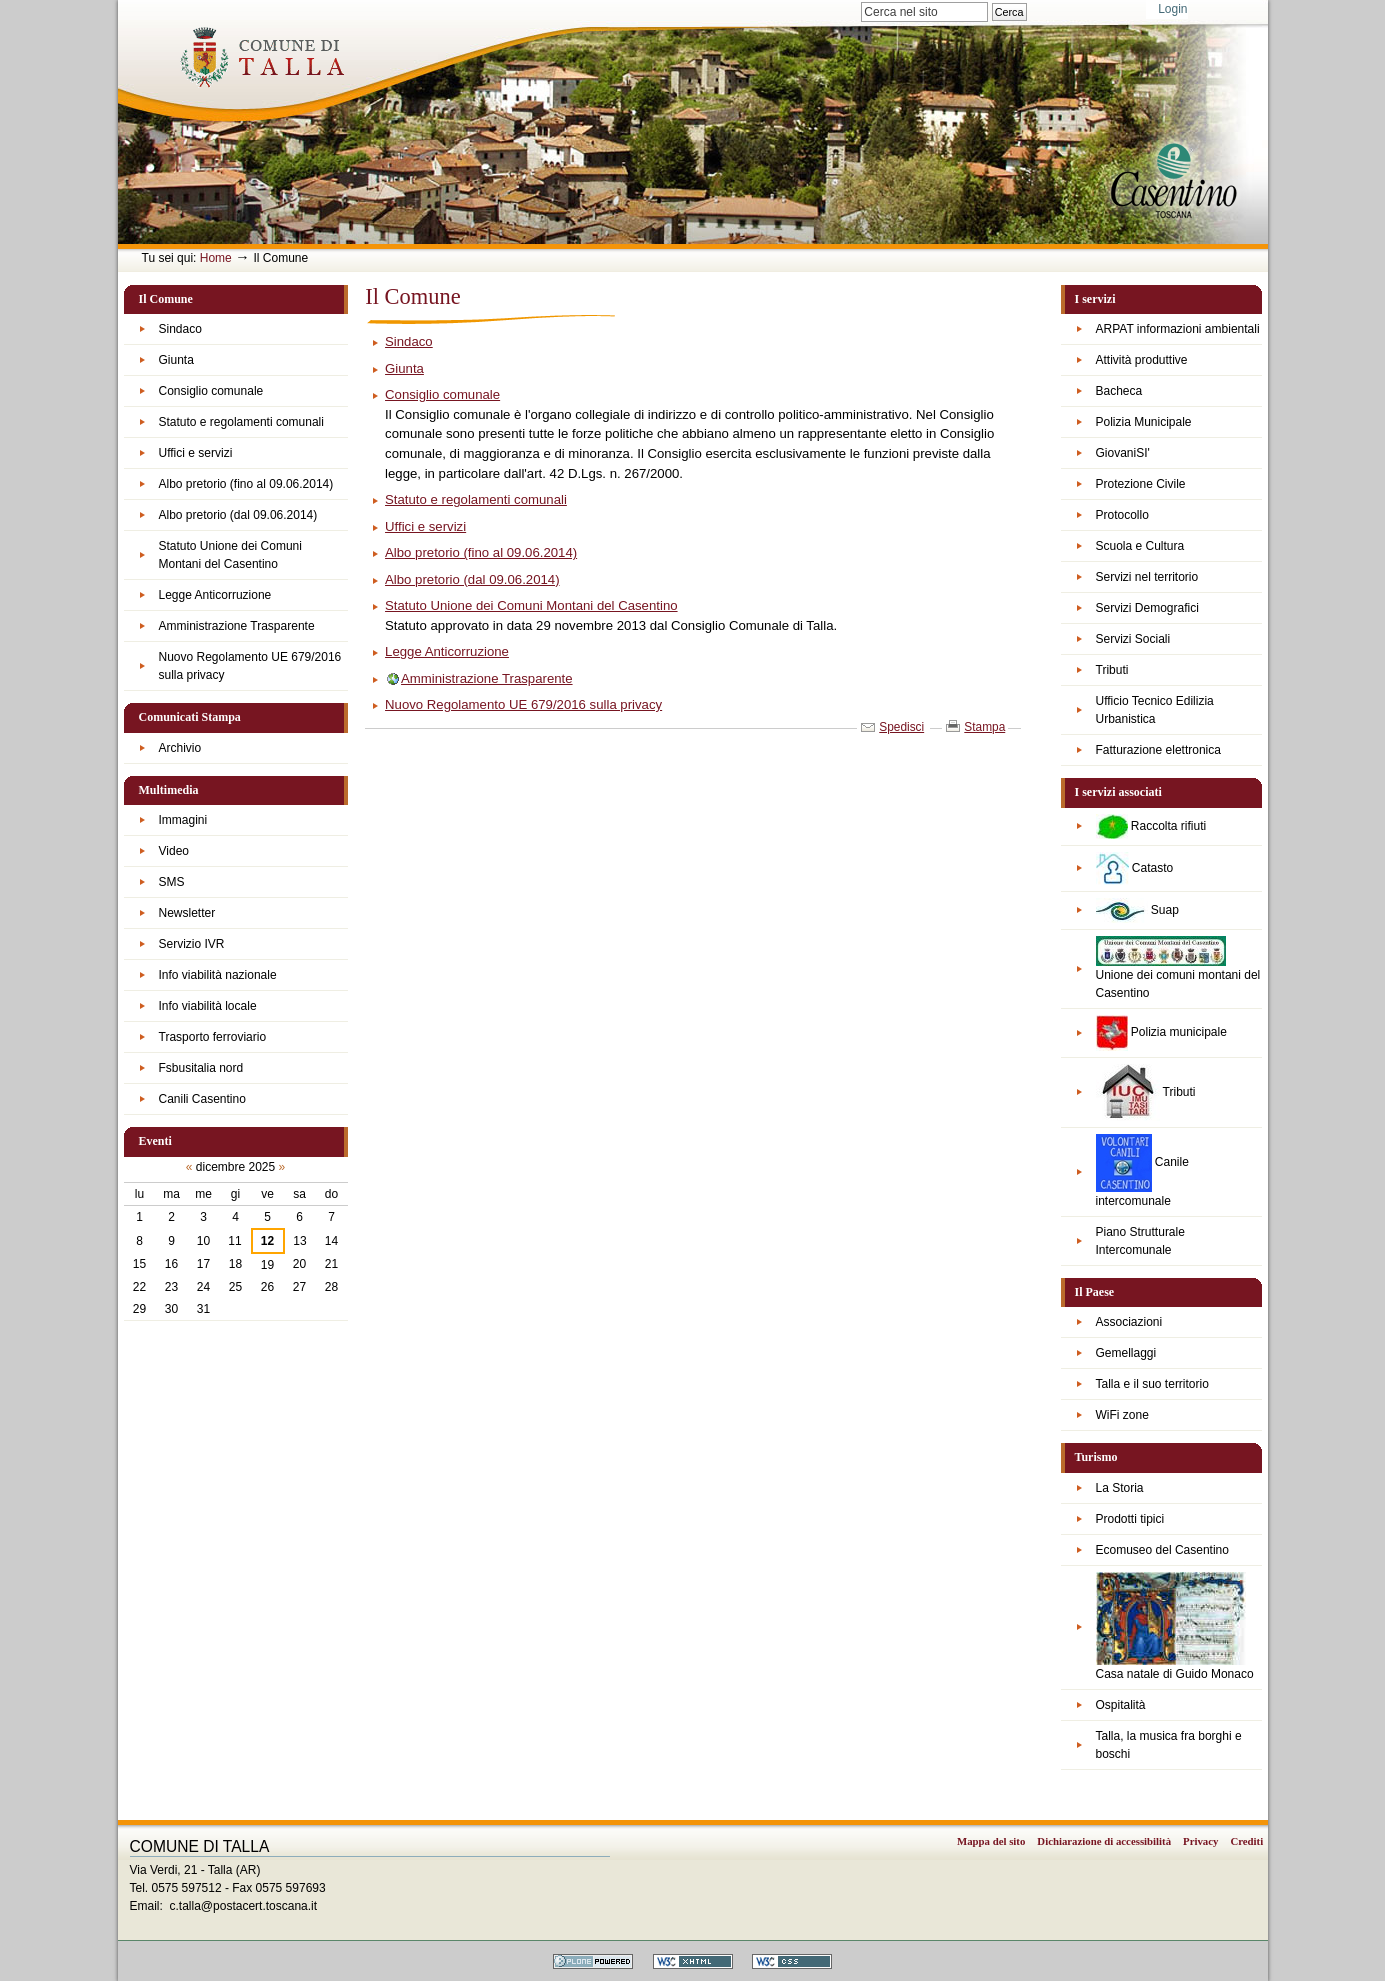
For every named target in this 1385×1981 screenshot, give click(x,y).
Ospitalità (1121, 1705)
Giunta (176, 360)
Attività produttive (1142, 360)
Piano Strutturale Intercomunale (1140, 1241)
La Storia (1120, 1488)
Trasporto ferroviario (213, 1037)
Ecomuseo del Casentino (1162, 1550)
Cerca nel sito (860, 1)
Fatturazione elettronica (1158, 750)
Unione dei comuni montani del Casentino (1178, 968)
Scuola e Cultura (1140, 546)
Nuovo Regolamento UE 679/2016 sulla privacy (250, 666)
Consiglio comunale (211, 391)
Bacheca (1119, 391)
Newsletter (187, 913)
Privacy (1200, 1841)
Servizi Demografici (1147, 608)
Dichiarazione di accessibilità (1104, 1841)
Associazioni (1129, 1322)
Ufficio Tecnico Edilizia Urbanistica (1155, 710)
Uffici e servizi (196, 453)
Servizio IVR (192, 944)
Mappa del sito (991, 1841)
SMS (172, 882)
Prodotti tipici (1130, 1519)
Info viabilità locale (208, 1006)
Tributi (1112, 670)
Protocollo (1122, 515)
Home (216, 258)
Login (1172, 9)
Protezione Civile (1141, 484)
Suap (1137, 910)
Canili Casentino (202, 1099)
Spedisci (901, 727)
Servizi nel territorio (1147, 577)
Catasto (1135, 868)
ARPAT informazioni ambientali (1178, 329)
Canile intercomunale (1142, 1171)
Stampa (984, 727)
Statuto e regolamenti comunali (241, 422)
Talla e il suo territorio (1152, 1384)
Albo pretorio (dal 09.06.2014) (238, 515)
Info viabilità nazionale (218, 975)
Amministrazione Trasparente (237, 626)
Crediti (1246, 1841)
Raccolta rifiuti (1151, 826)
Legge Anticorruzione (215, 595)
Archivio (180, 748)
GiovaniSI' (1123, 453)
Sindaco (180, 329)
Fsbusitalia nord (201, 1068)
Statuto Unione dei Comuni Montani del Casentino (230, 555)
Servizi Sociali (1133, 639)
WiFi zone (1122, 1415)
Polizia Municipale (1144, 422)
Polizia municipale (1161, 1033)
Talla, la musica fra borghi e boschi (1169, 1745)
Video (174, 851)
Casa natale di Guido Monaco (1175, 1626)
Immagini (183, 820)
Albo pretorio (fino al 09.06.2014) (246, 484)
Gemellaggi (1126, 1353)
